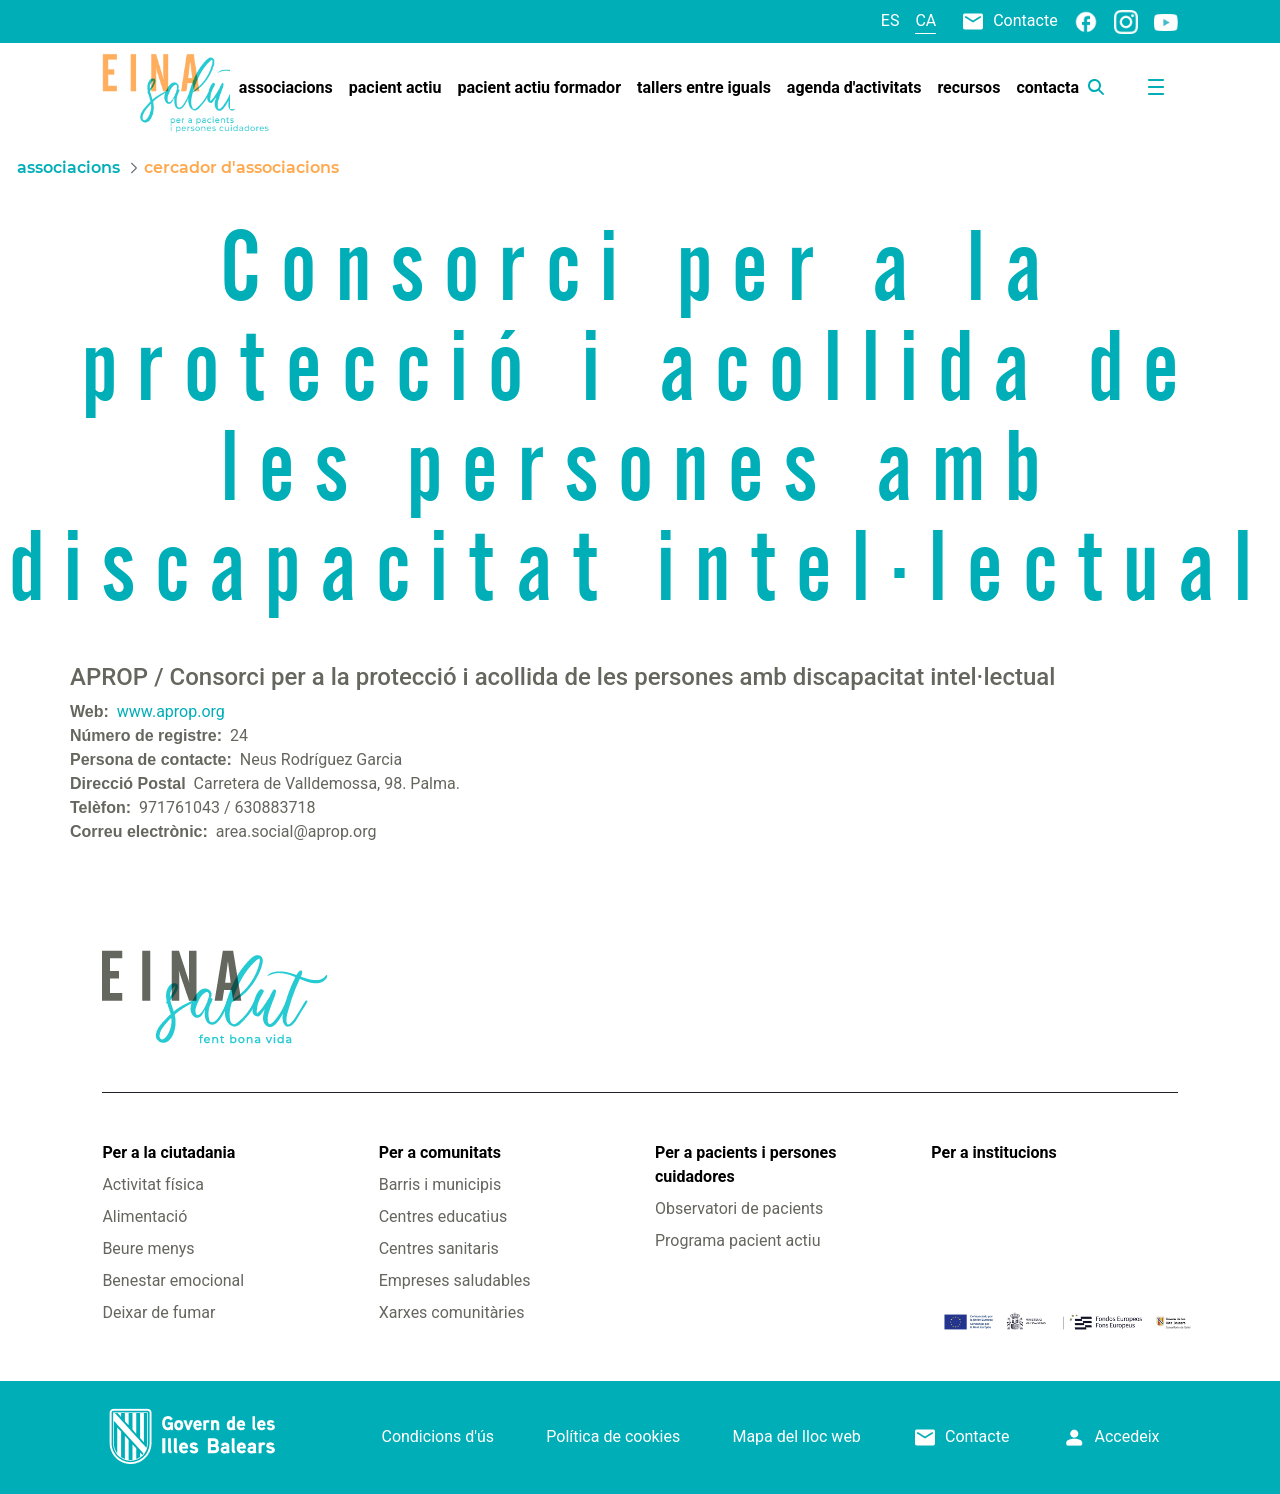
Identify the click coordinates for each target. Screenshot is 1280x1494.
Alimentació (144, 1216)
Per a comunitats (440, 1152)
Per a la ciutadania (168, 1152)
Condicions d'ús (437, 1436)
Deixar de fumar (158, 1312)
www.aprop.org (171, 711)
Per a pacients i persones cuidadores (745, 1164)
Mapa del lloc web (796, 1436)
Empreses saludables (455, 1280)
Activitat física (152, 1184)
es (890, 20)
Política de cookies (613, 1436)
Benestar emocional (173, 1280)
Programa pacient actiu (737, 1240)
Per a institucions (993, 1152)
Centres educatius (443, 1216)
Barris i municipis (440, 1184)
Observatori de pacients (739, 1208)
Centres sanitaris (439, 1248)
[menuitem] (286, 88)
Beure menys (148, 1248)
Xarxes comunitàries (452, 1312)
